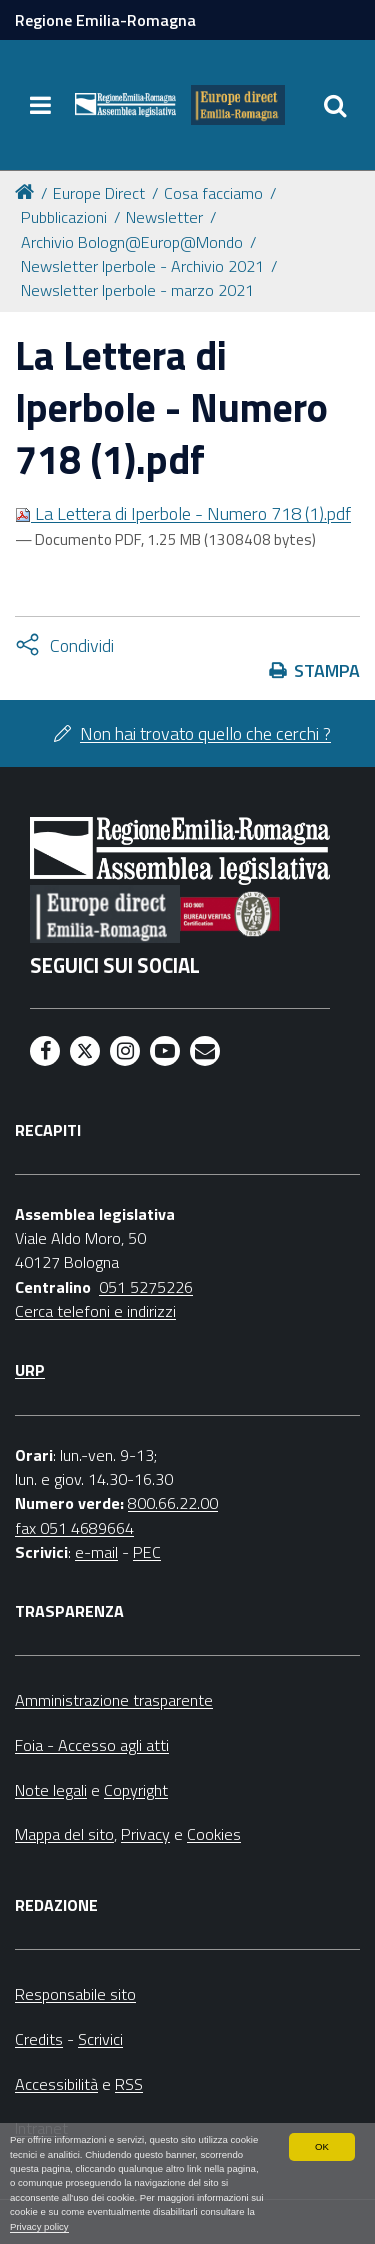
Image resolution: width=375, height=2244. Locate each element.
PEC (147, 1552)
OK (322, 2146)
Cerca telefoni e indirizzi (95, 1311)
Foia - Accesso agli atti (92, 1745)
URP (30, 1370)
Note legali (51, 1790)
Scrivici (100, 2039)
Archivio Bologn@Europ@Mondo (132, 242)
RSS (129, 2084)
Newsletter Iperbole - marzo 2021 (137, 290)
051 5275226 (146, 1287)
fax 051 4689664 (74, 1528)
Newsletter (164, 217)
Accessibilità (56, 2084)
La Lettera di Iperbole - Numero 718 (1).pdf (183, 513)
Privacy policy (39, 2226)
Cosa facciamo (213, 193)
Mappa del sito (64, 1834)
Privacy (145, 1834)
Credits (39, 2039)
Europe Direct (99, 193)
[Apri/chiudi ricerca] (335, 105)
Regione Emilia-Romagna (105, 20)
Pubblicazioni (64, 217)
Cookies (214, 1834)
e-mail (96, 1552)
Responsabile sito (75, 1994)
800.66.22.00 (173, 1503)
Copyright (136, 1790)
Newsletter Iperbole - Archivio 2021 (142, 266)
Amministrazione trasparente (114, 1700)
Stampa (327, 670)
